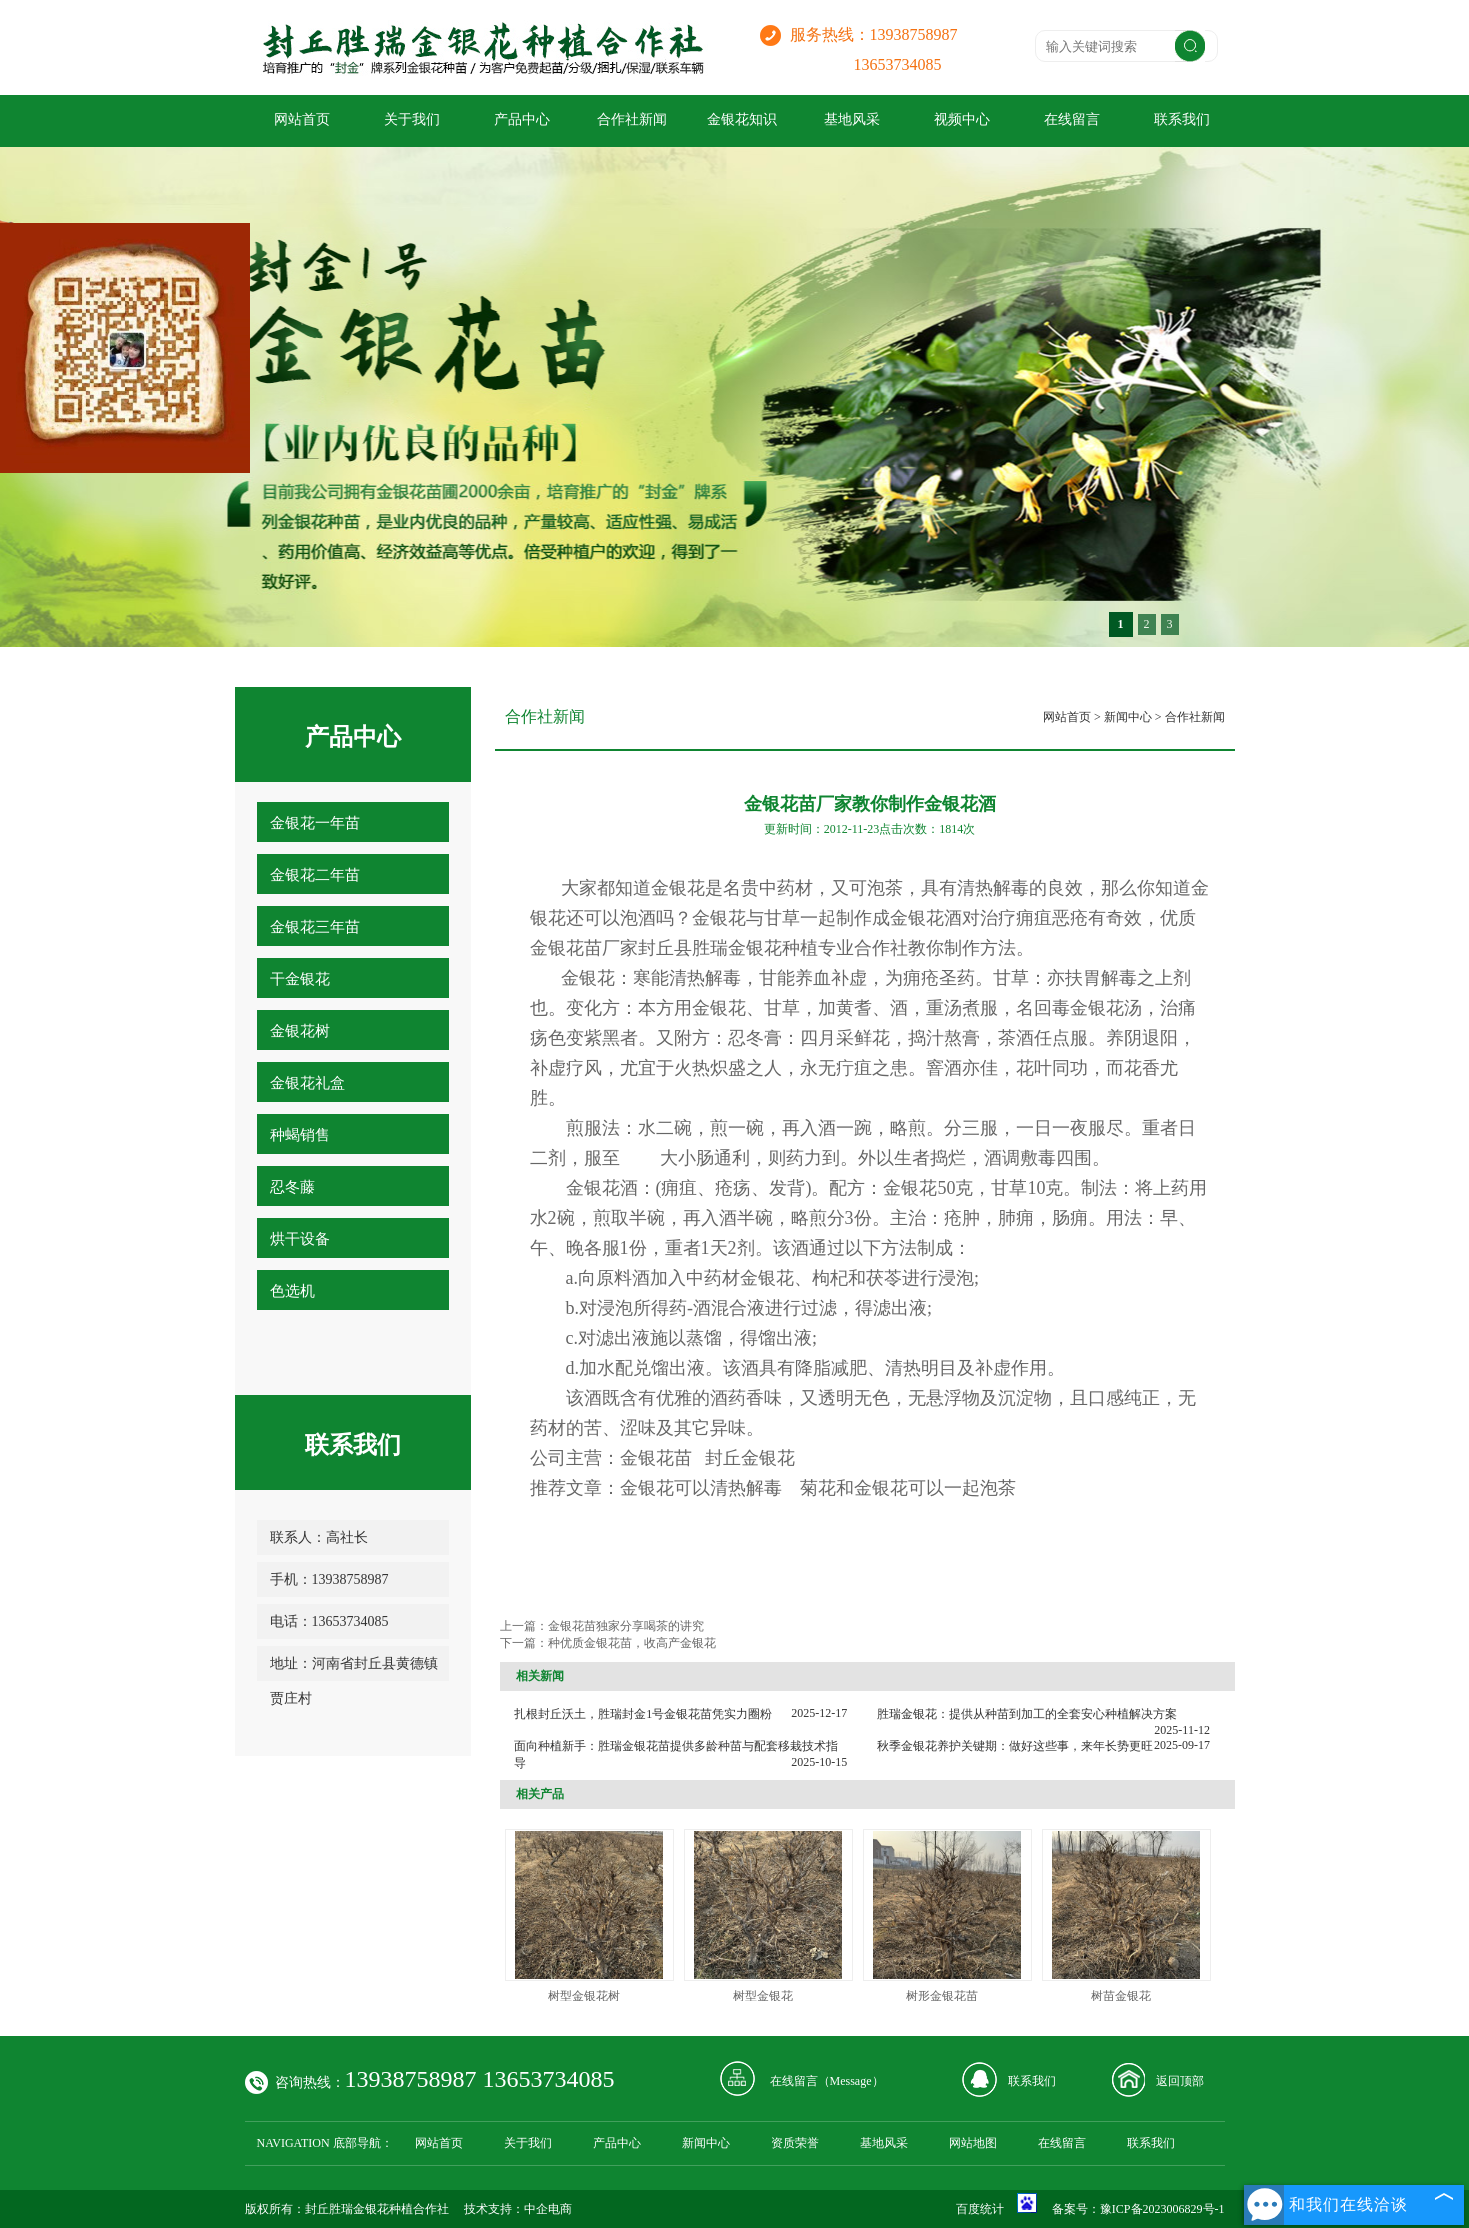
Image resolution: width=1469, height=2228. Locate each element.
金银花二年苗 (315, 875)
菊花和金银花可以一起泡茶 (908, 1488)
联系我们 (1182, 119)
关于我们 (412, 119)
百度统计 (980, 2209)
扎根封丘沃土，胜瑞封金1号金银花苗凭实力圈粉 (643, 1714)
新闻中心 (1128, 717)
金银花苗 (656, 1458)
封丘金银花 (750, 1458)
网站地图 (973, 2143)
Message (851, 2081)
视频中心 (962, 119)
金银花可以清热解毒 (701, 1488)
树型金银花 (763, 1996)
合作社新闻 (632, 119)
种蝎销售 (300, 1135)
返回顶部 (1180, 2081)
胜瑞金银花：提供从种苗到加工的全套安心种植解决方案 (1027, 1714)
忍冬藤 (292, 1187)
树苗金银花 (1121, 1996)
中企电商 (548, 2209)
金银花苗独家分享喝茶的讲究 (626, 1626)
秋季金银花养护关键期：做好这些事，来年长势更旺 (1015, 1746)
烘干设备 (300, 1239)
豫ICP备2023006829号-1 (1162, 2209)
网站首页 (302, 119)
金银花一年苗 (315, 823)
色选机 (292, 1291)
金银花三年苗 (315, 927)
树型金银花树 (584, 1996)
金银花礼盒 (307, 1083)
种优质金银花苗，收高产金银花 (632, 1643)
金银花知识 (742, 119)
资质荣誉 (795, 2143)
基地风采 (852, 119)
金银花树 (300, 1031)
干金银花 (300, 979)
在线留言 (1072, 119)
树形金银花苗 (942, 1996)
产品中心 (522, 119)
